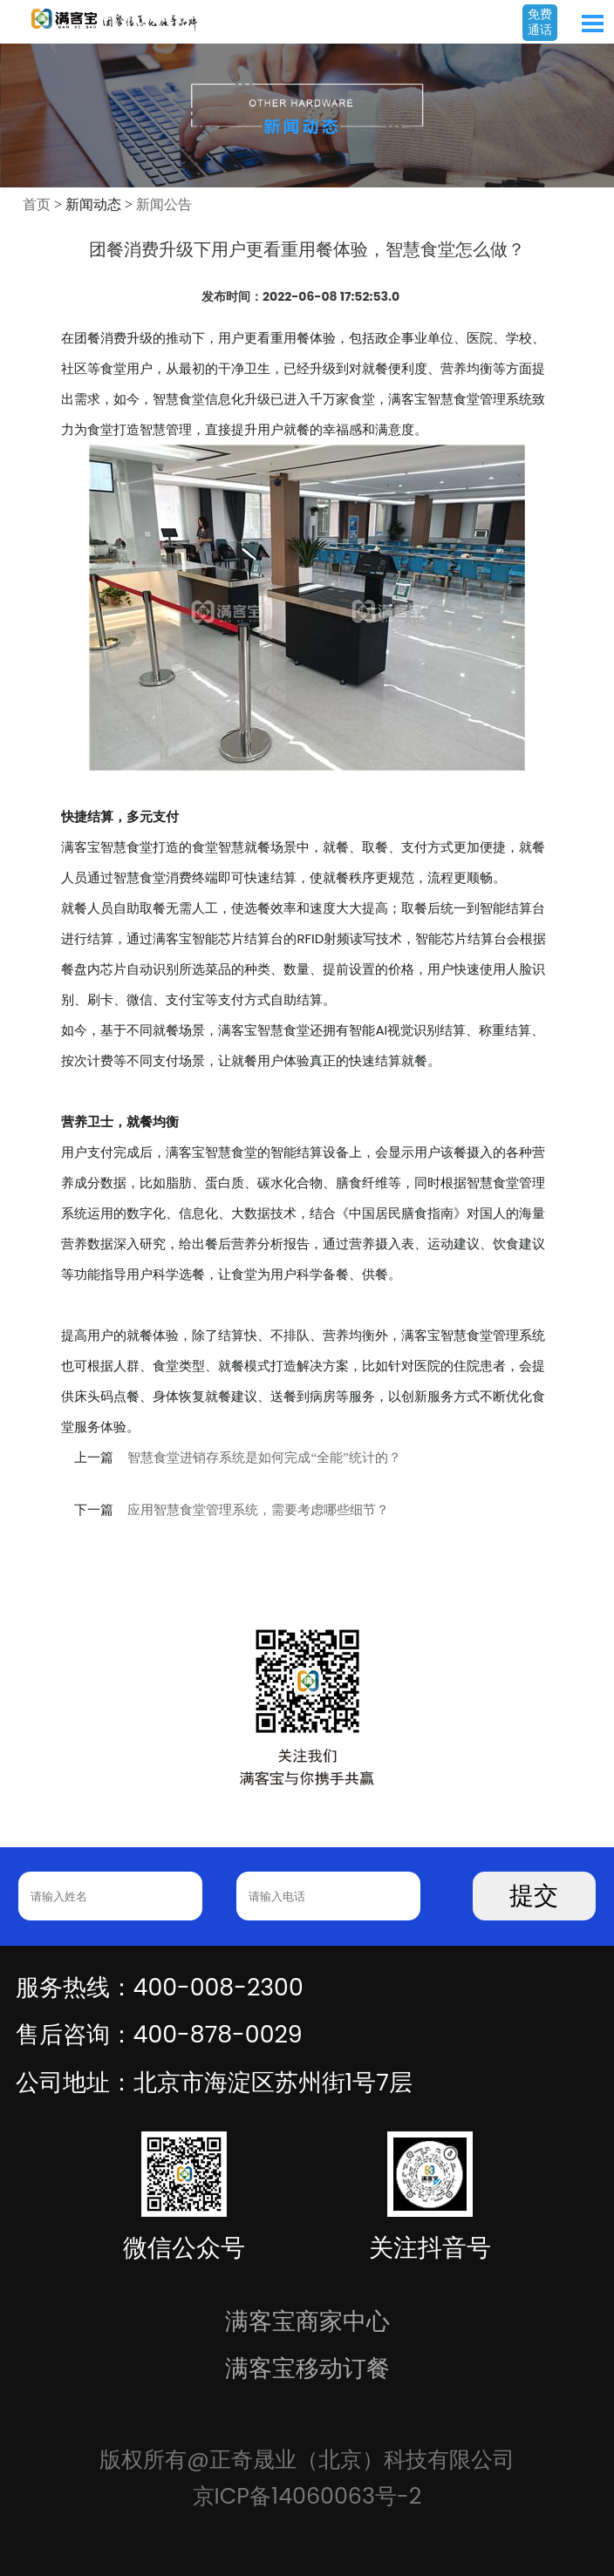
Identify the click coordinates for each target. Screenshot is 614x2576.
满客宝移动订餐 (307, 2368)
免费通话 (540, 21)
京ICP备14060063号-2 (307, 2495)
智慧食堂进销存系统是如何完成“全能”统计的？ (263, 1458)
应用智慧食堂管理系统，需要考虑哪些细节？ (258, 1510)
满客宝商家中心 (307, 2321)
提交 (533, 1895)
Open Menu (592, 23)
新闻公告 (164, 204)
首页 (37, 204)
